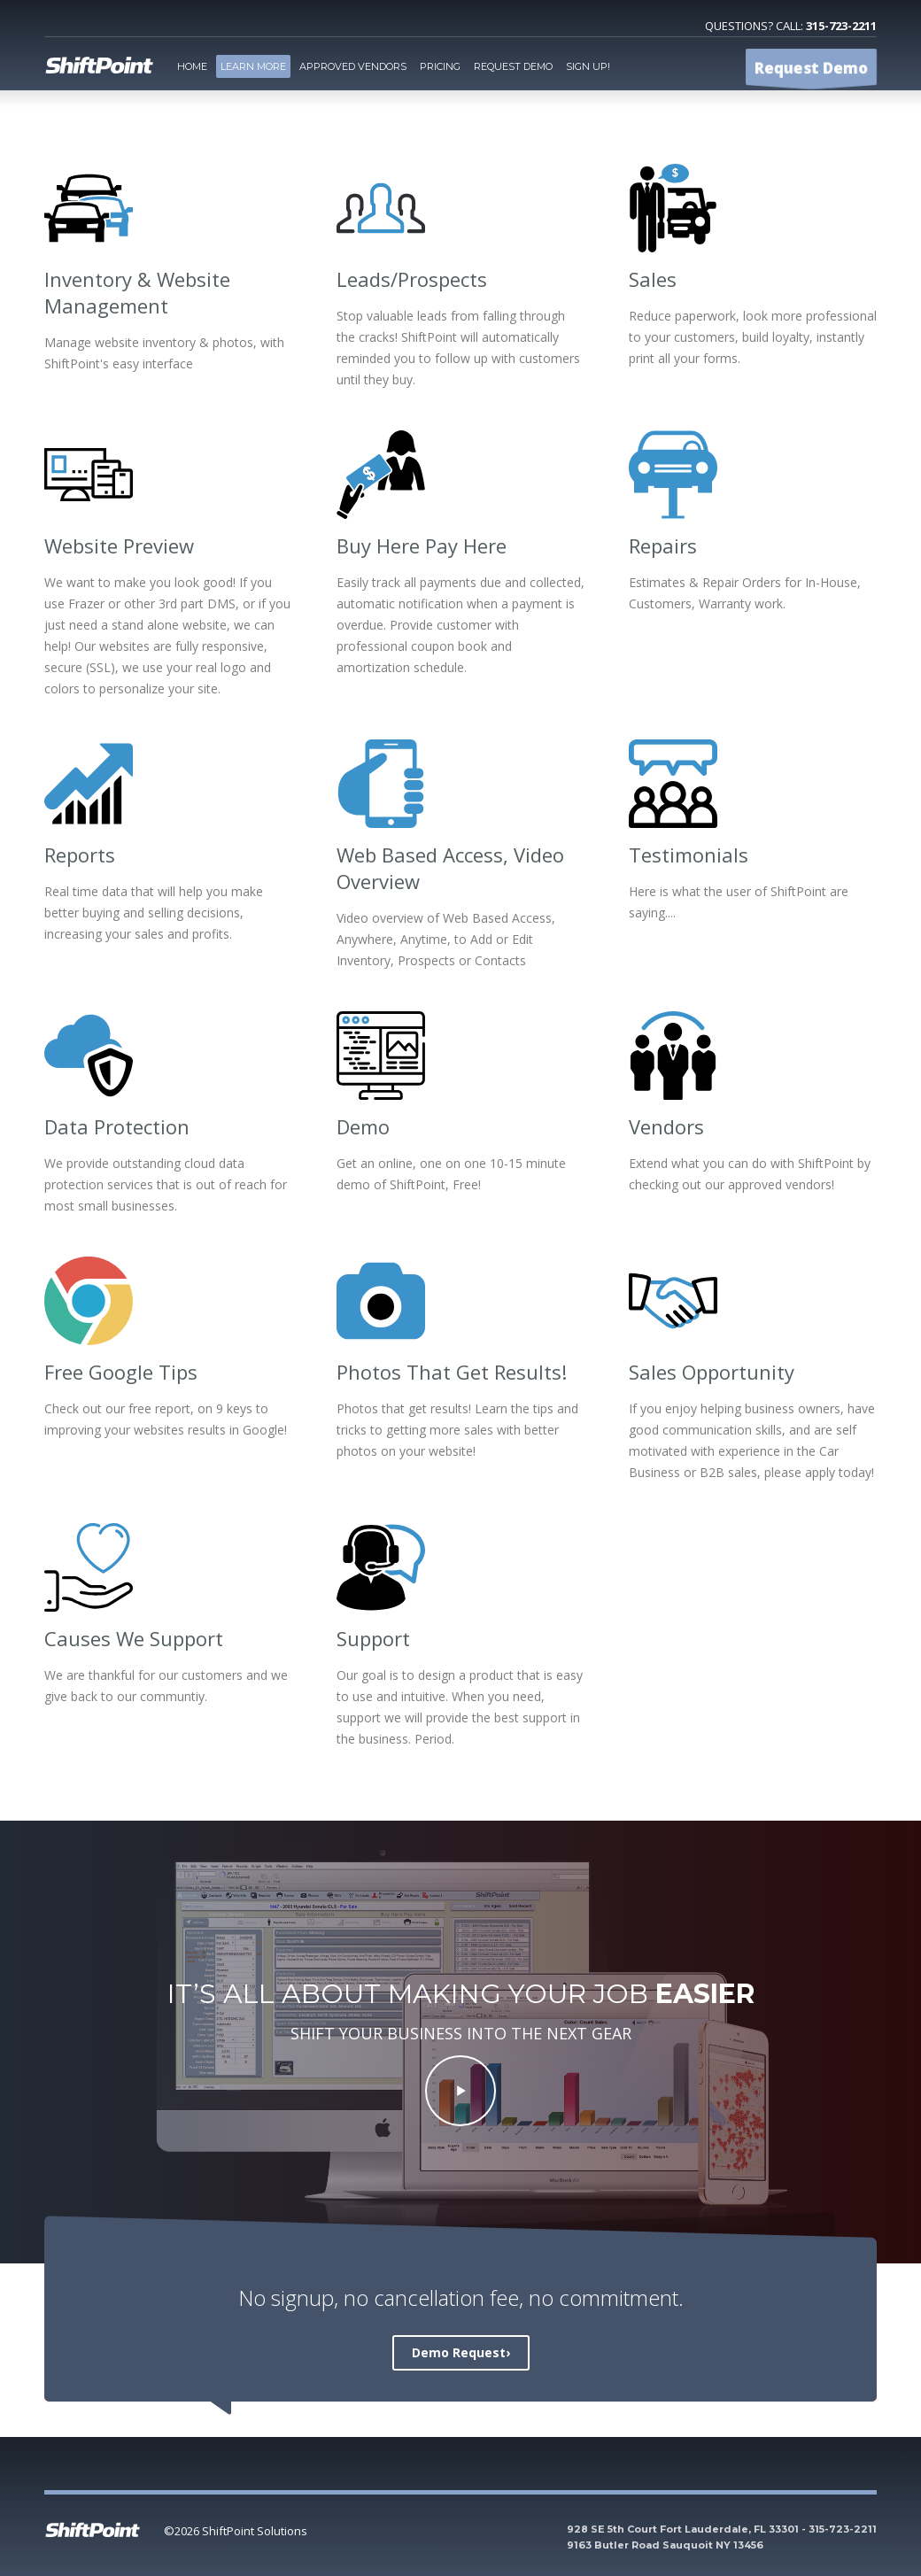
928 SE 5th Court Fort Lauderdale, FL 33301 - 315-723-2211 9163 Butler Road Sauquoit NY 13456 (722, 2537)
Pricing (440, 66)
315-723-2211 (841, 26)
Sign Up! (588, 66)
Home (192, 66)
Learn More (253, 66)
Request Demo (513, 66)
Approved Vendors (352, 66)
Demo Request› (461, 2352)
